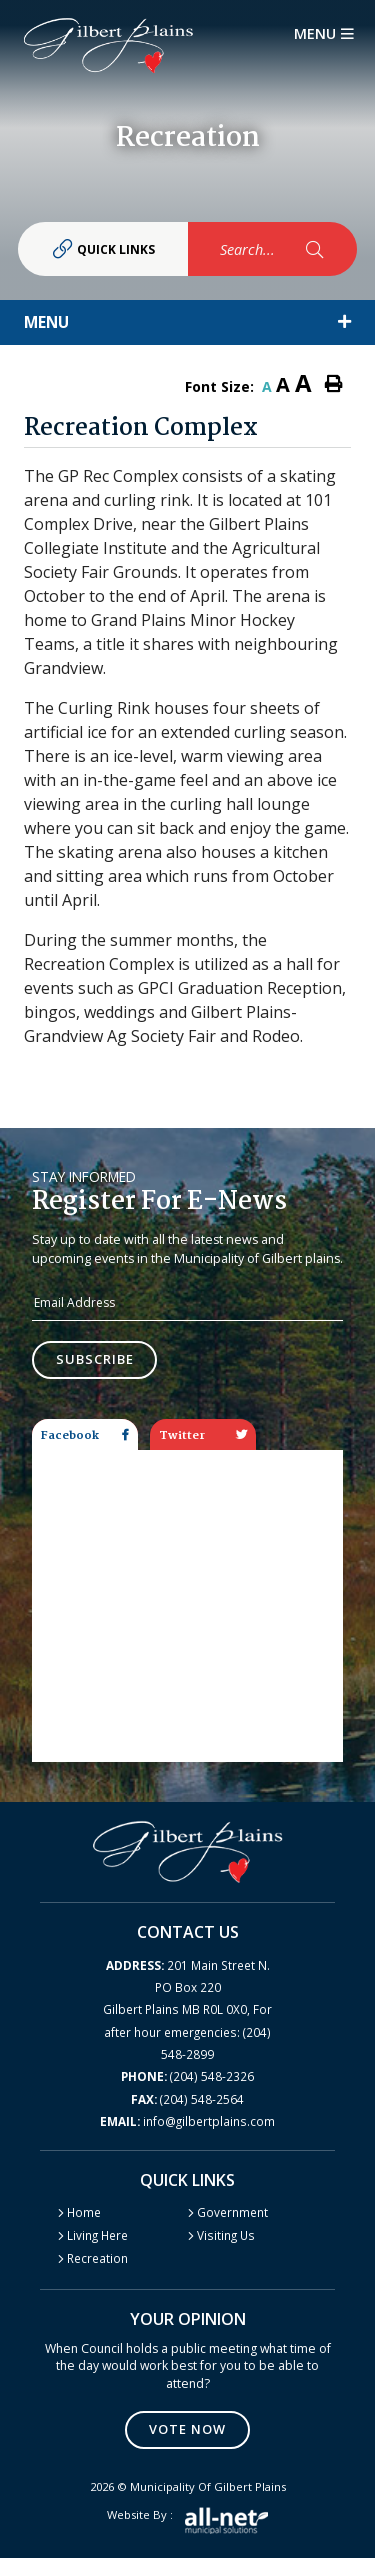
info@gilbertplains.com (187, 2121)
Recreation (97, 2258)
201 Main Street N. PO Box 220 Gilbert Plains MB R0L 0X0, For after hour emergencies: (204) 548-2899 (187, 2010)
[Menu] (324, 34)
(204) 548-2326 (187, 2076)
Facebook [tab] (85, 1435)
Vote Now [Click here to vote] (187, 2429)
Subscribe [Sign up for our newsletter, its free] (95, 1359)
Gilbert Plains (108, 45)
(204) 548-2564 (187, 2099)
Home (84, 2212)
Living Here (97, 2235)
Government (232, 2212)
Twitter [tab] (203, 1435)
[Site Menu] (187, 322)
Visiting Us (226, 2235)
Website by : (187, 2520)
